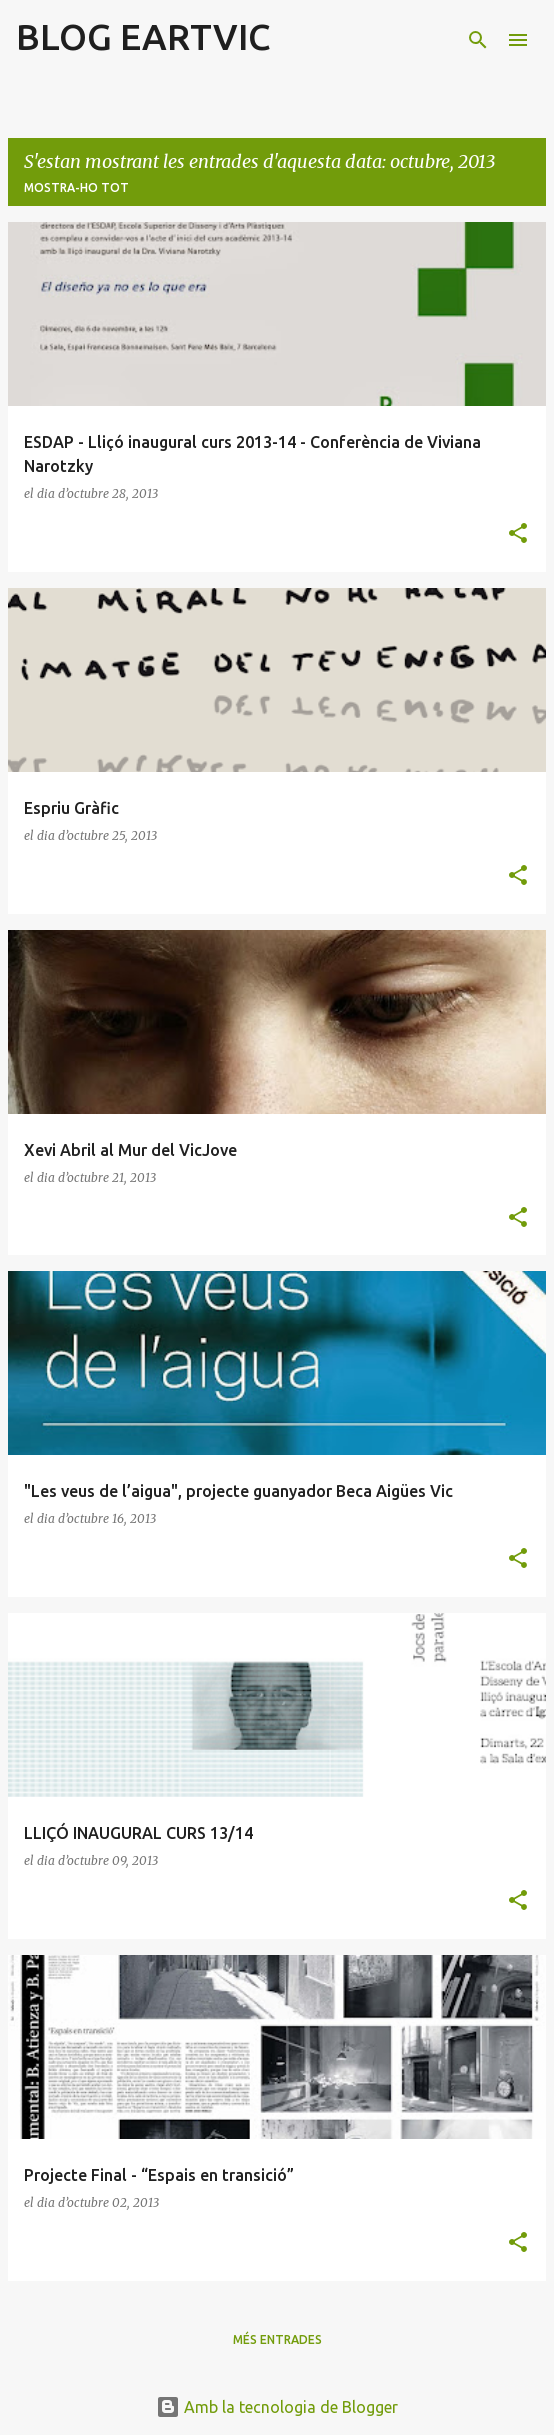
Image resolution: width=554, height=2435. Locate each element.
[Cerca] (478, 40)
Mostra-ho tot (76, 187)
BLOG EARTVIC (143, 36)
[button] (518, 534)
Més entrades (277, 2339)
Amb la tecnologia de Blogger (277, 2407)
